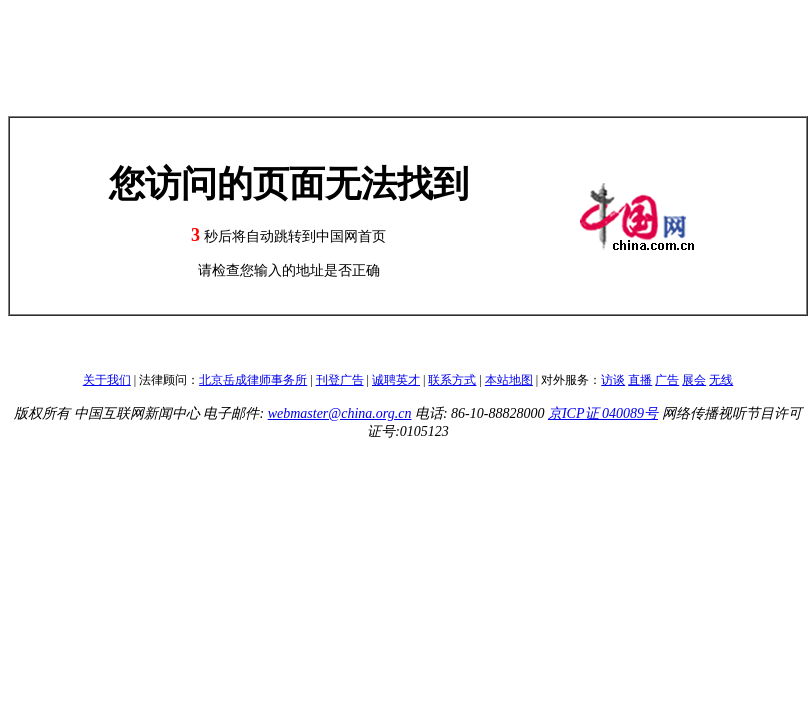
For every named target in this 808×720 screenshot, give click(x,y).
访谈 (613, 380)
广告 (667, 380)
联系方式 (452, 380)
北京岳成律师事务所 (253, 380)
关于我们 (107, 380)
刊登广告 (340, 380)
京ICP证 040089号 (603, 413)
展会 (694, 380)
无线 (721, 380)
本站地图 (509, 380)
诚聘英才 (396, 380)
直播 (640, 380)
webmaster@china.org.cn (340, 413)
